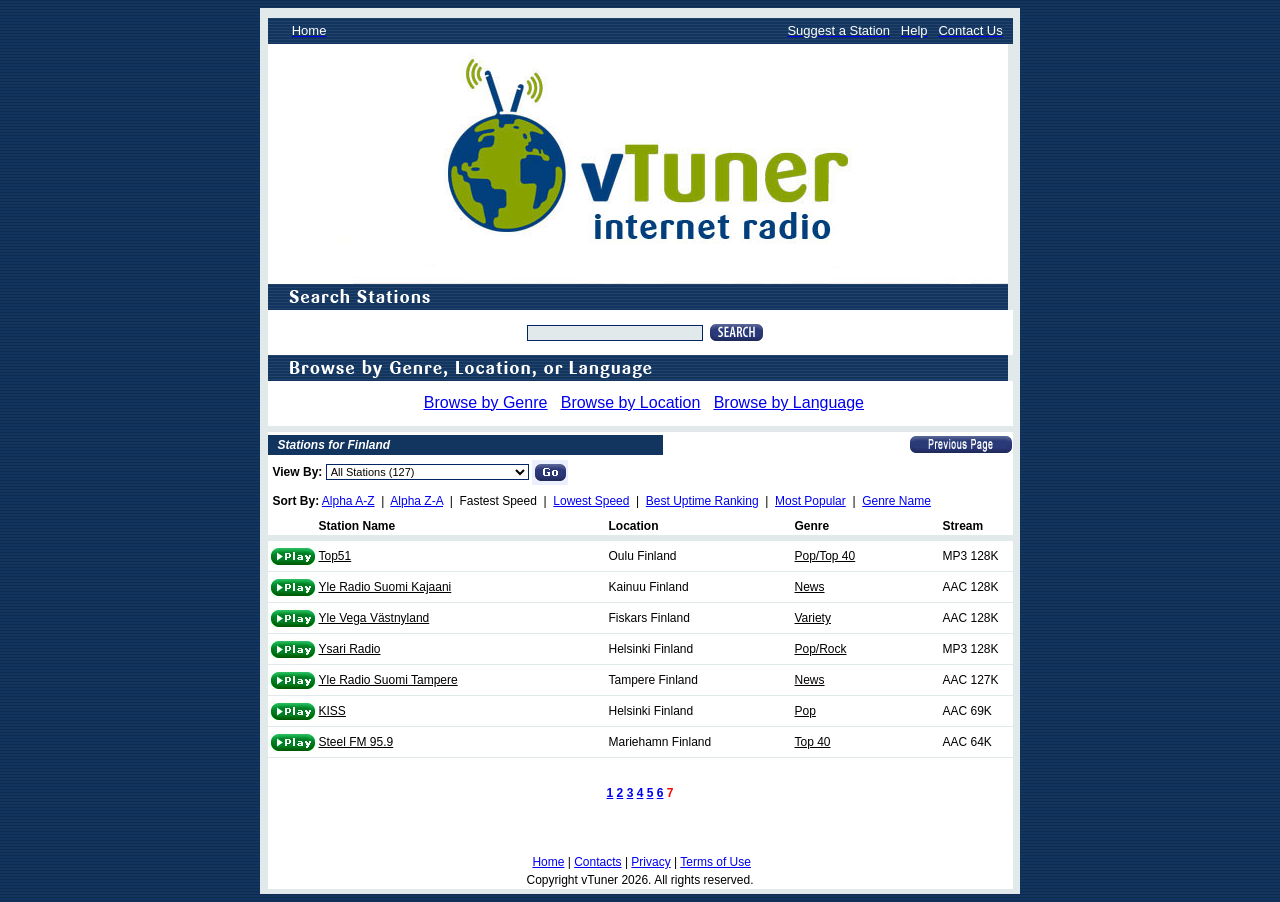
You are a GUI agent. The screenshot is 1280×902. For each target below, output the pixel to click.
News (810, 587)
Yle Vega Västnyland (374, 618)
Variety (813, 618)
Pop (805, 711)
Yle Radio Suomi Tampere (388, 680)
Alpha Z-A (416, 501)
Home (548, 862)
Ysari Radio (350, 649)
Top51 (335, 556)
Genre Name (896, 501)
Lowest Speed (591, 501)
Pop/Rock (821, 649)
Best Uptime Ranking (702, 501)
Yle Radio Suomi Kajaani (385, 587)
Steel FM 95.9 (356, 742)
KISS (332, 711)
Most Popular (810, 501)
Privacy (650, 862)
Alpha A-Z (348, 501)
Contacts (597, 862)
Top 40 (813, 742)
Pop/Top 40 (825, 556)
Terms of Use (715, 862)
